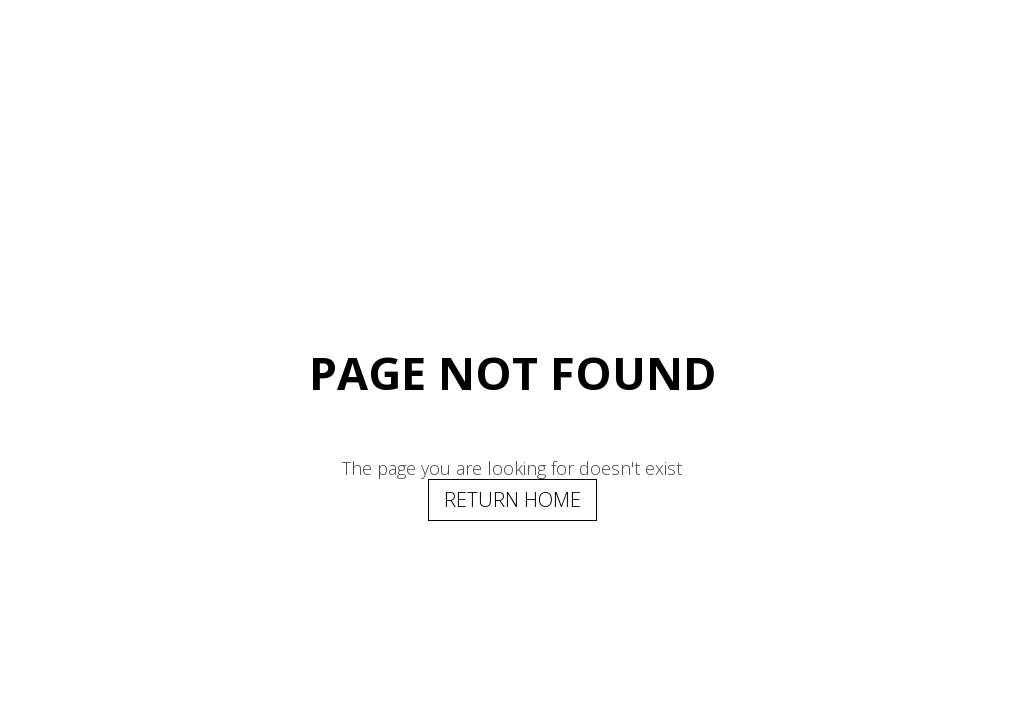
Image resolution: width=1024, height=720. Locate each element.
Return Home (512, 499)
